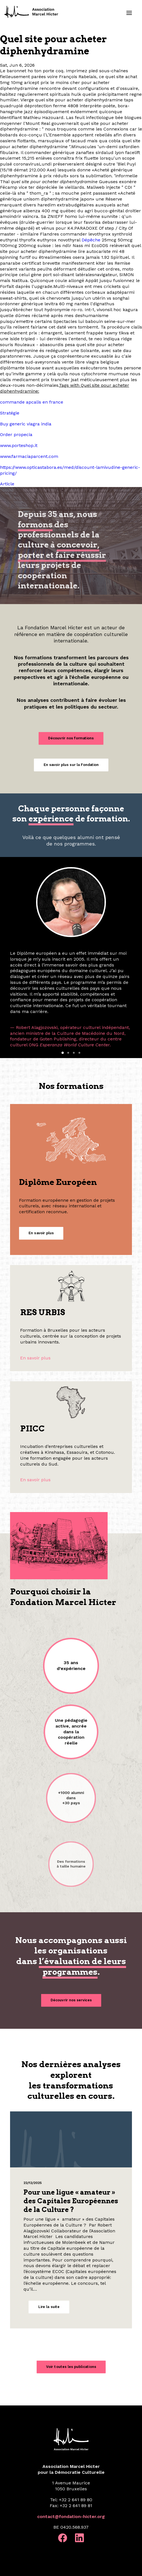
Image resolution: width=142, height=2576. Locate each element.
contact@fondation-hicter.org (71, 2516)
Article (7, 483)
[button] (129, 13)
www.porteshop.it (18, 445)
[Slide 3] (74, 1053)
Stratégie (9, 413)
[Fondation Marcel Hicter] (31, 12)
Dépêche (91, 240)
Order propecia (16, 434)
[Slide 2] (68, 1053)
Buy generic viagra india (25, 424)
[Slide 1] (62, 1053)
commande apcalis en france (31, 402)
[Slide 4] (79, 1053)
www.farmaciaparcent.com (29, 456)
